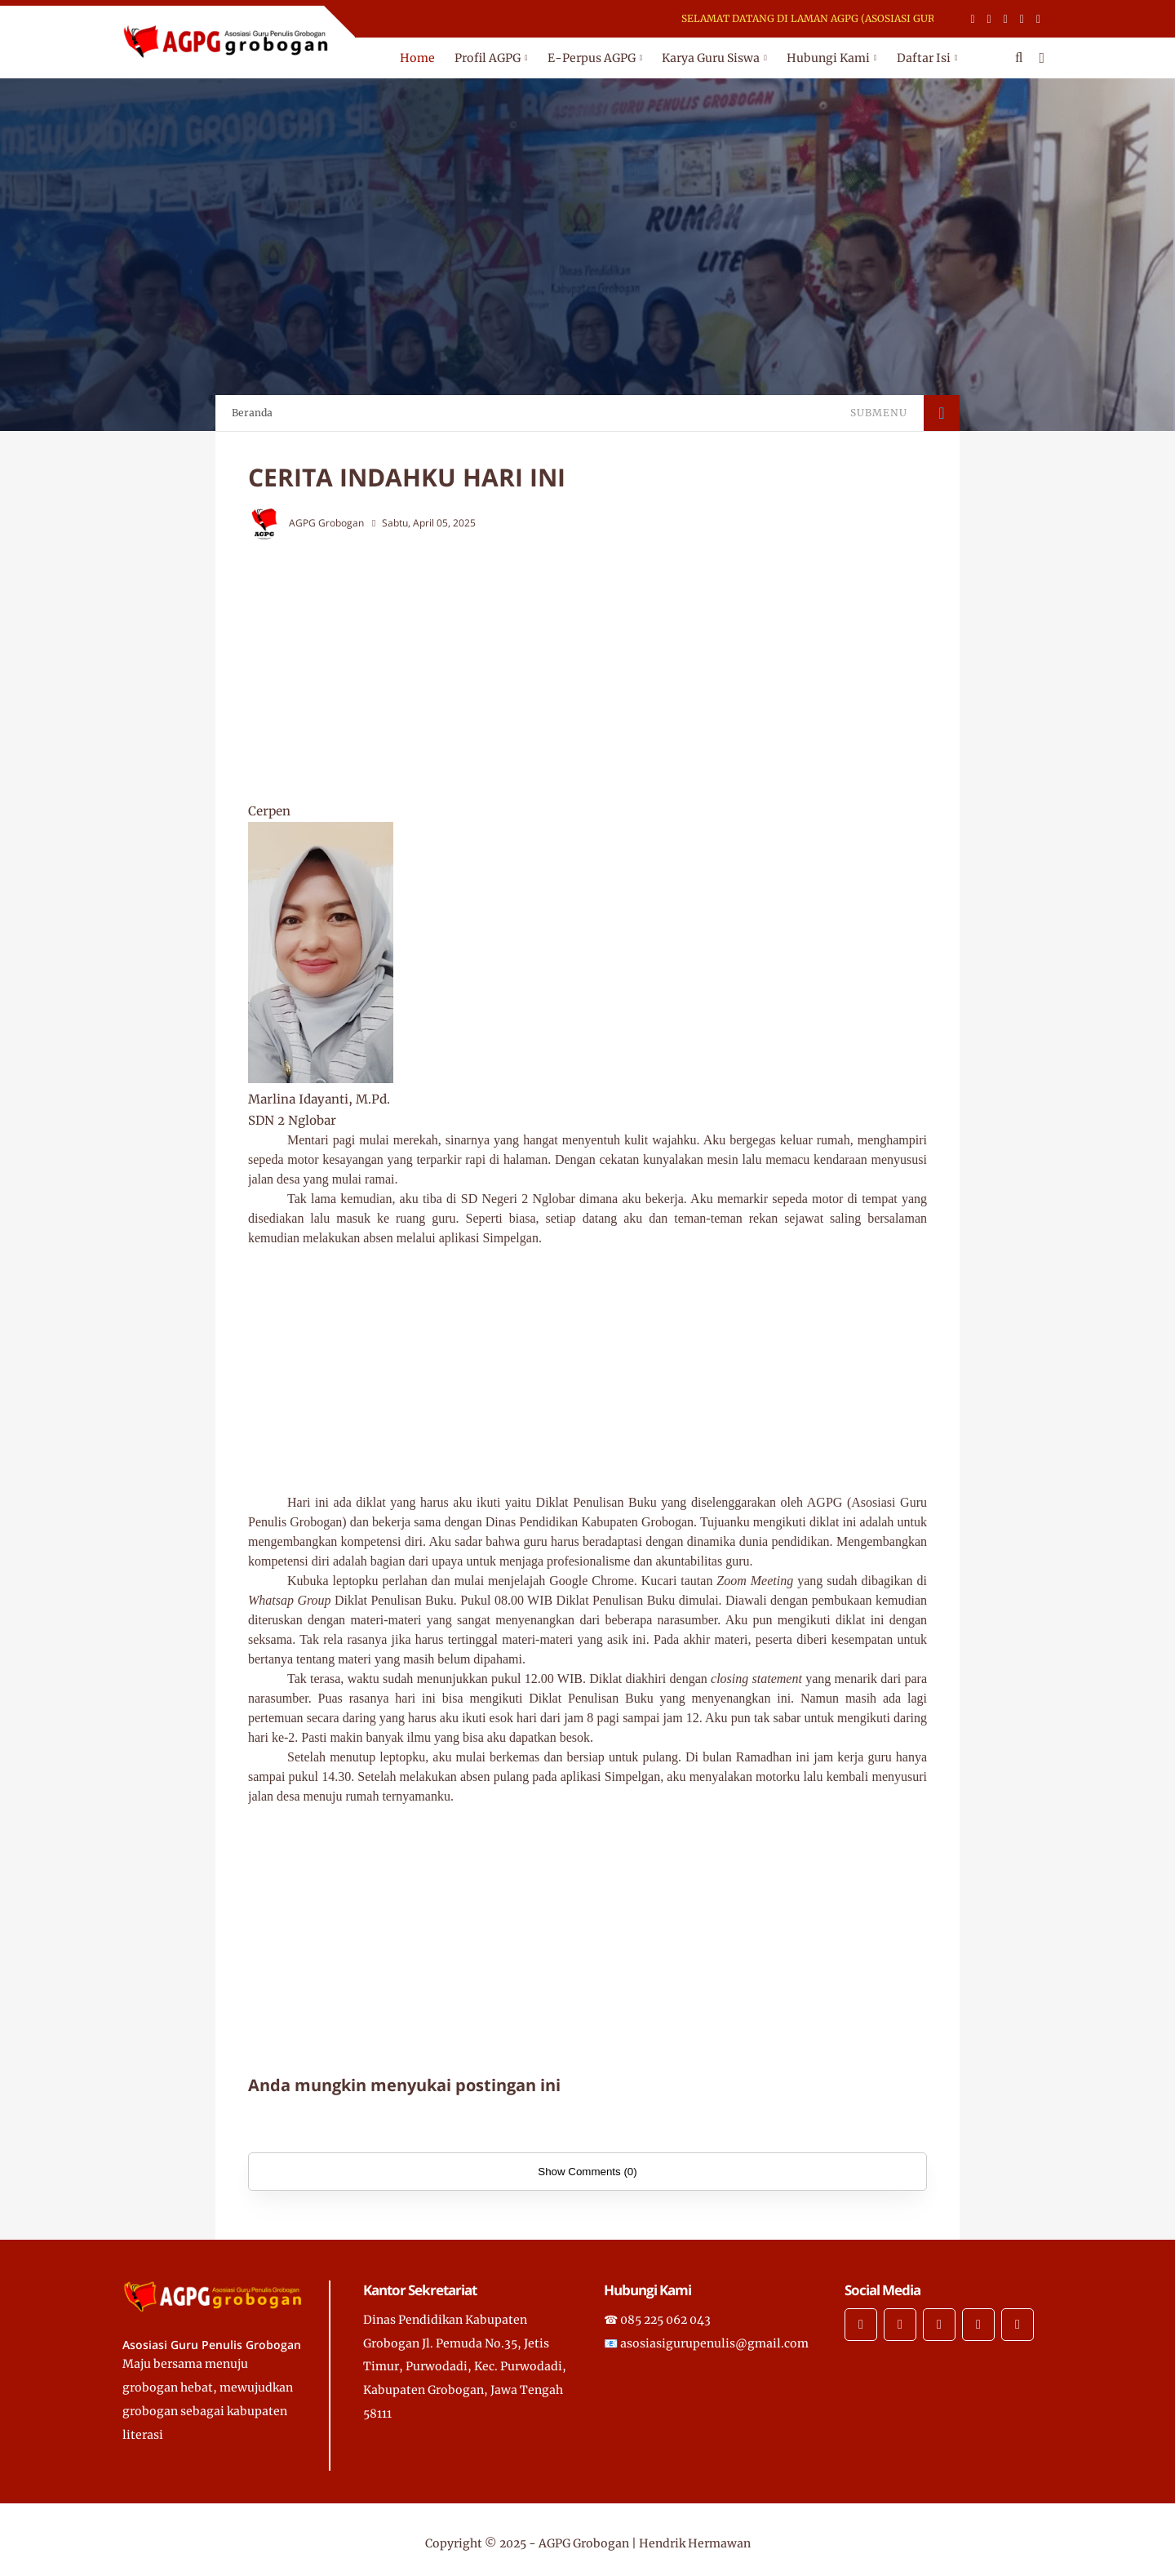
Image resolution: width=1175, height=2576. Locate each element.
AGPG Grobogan (584, 2543)
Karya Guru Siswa (711, 58)
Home (417, 58)
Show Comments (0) (587, 2171)
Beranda (252, 412)
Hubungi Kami (828, 58)
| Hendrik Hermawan (691, 2543)
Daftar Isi (924, 58)
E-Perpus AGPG (592, 58)
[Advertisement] (620, 670)
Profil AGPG (487, 58)
